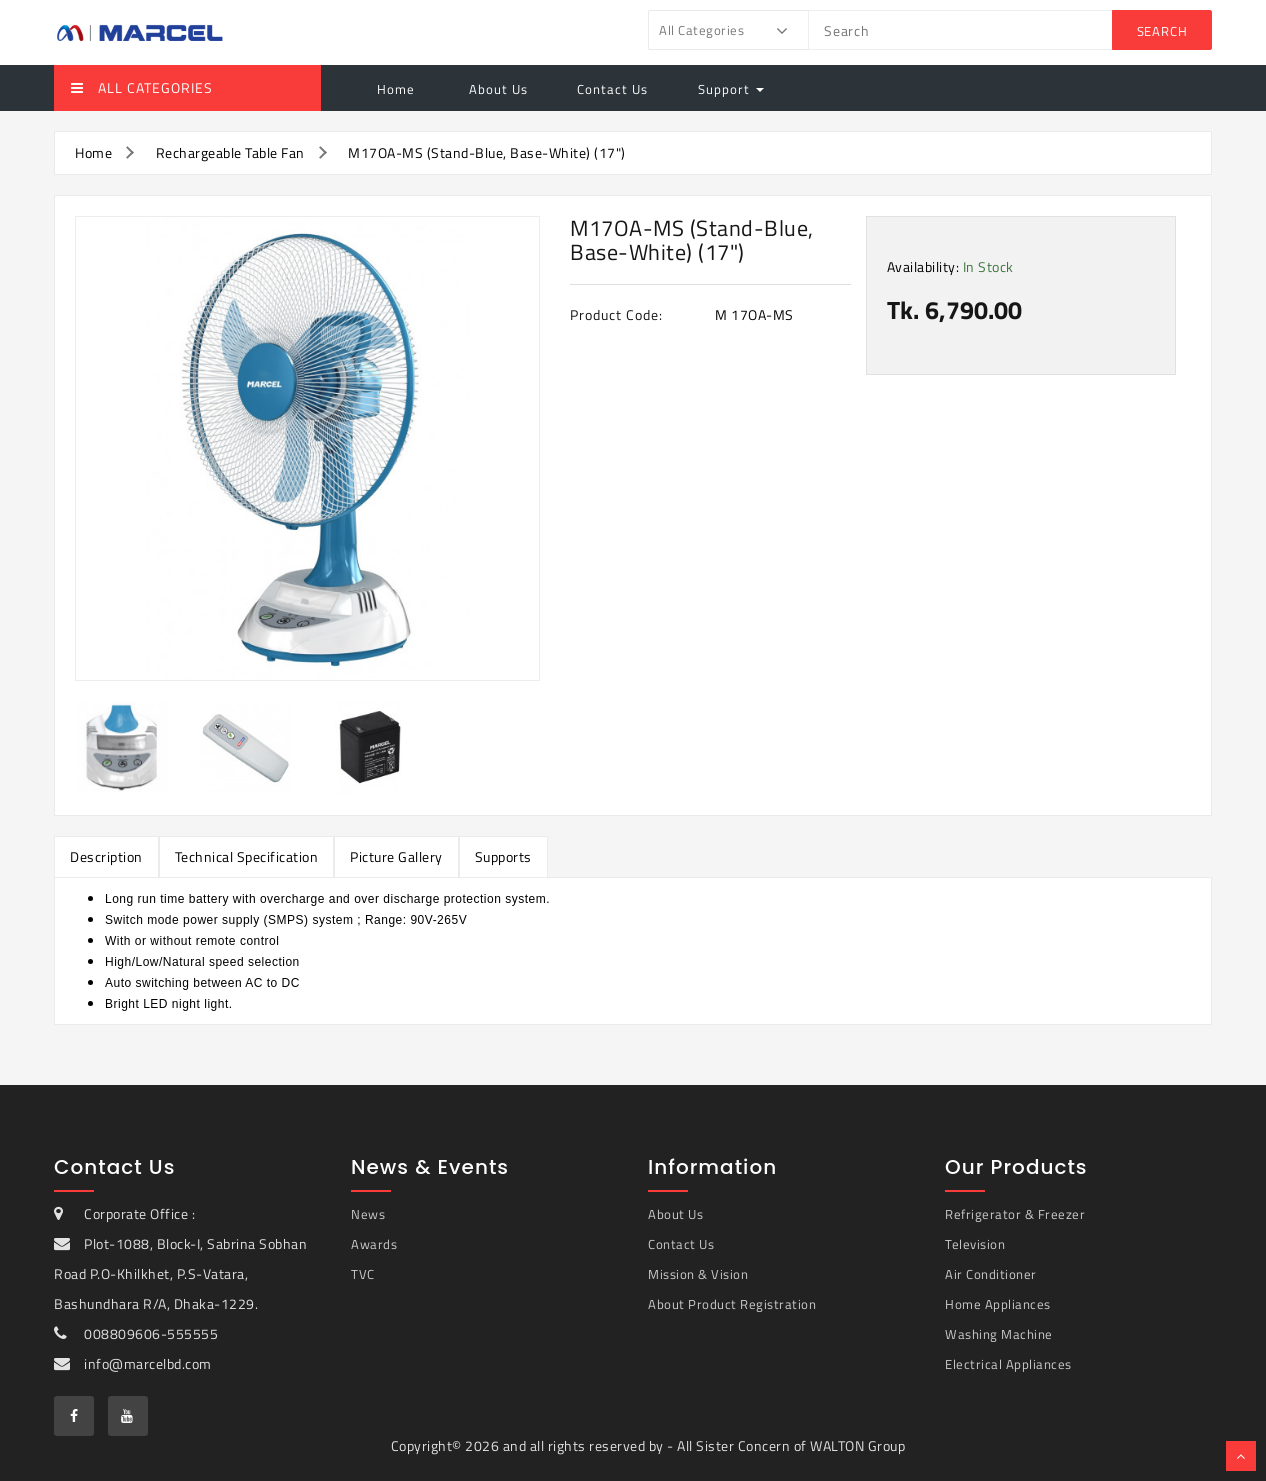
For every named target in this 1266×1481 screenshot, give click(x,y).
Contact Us (612, 89)
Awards (374, 1244)
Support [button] (731, 89)
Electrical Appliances (1008, 1364)
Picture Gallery (396, 856)
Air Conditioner (991, 1274)
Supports (503, 856)
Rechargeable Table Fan (230, 152)
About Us (496, 89)
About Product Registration (732, 1304)
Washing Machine (999, 1334)
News (368, 1214)
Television (975, 1244)
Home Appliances (998, 1304)
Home (396, 89)
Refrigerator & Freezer (1015, 1214)
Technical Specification (247, 856)
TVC (363, 1274)
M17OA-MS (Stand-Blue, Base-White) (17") (487, 152)
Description (106, 856)
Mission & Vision (698, 1274)
